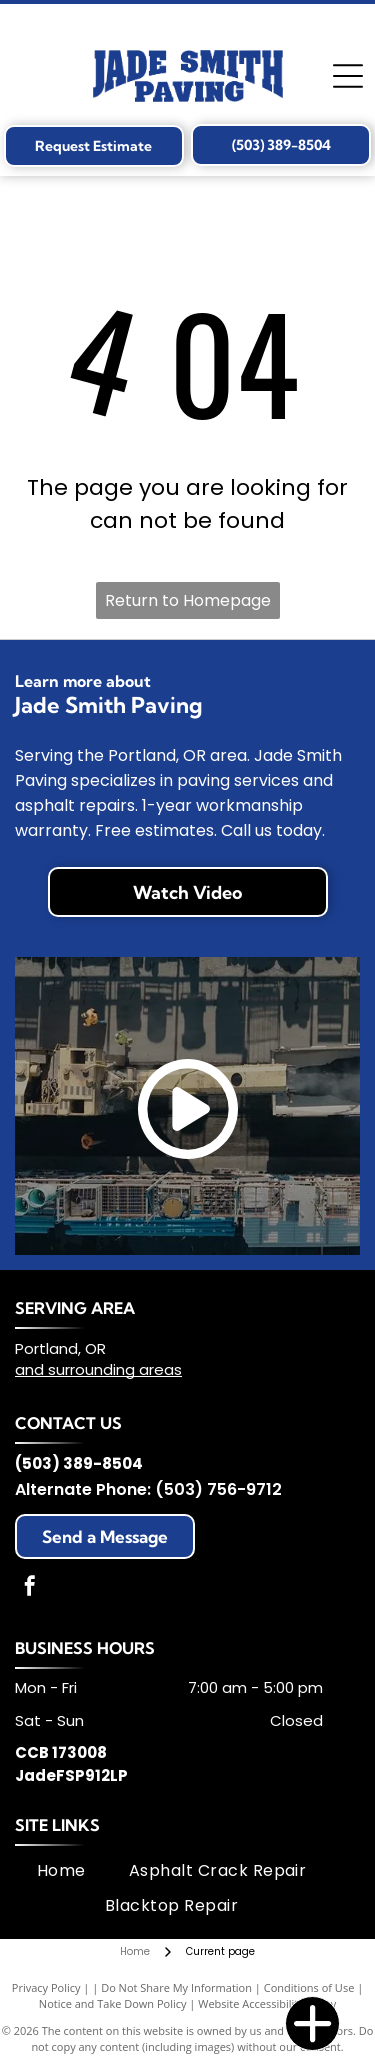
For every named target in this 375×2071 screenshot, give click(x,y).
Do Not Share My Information (176, 1987)
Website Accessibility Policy (267, 2003)
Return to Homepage (188, 600)
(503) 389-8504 (79, 1463)
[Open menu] (348, 76)
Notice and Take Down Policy (113, 2003)
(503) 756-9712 (218, 1489)
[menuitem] (61, 1871)
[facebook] (30, 1588)
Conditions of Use (309, 1987)
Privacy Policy (46, 1987)
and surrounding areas (98, 1369)
